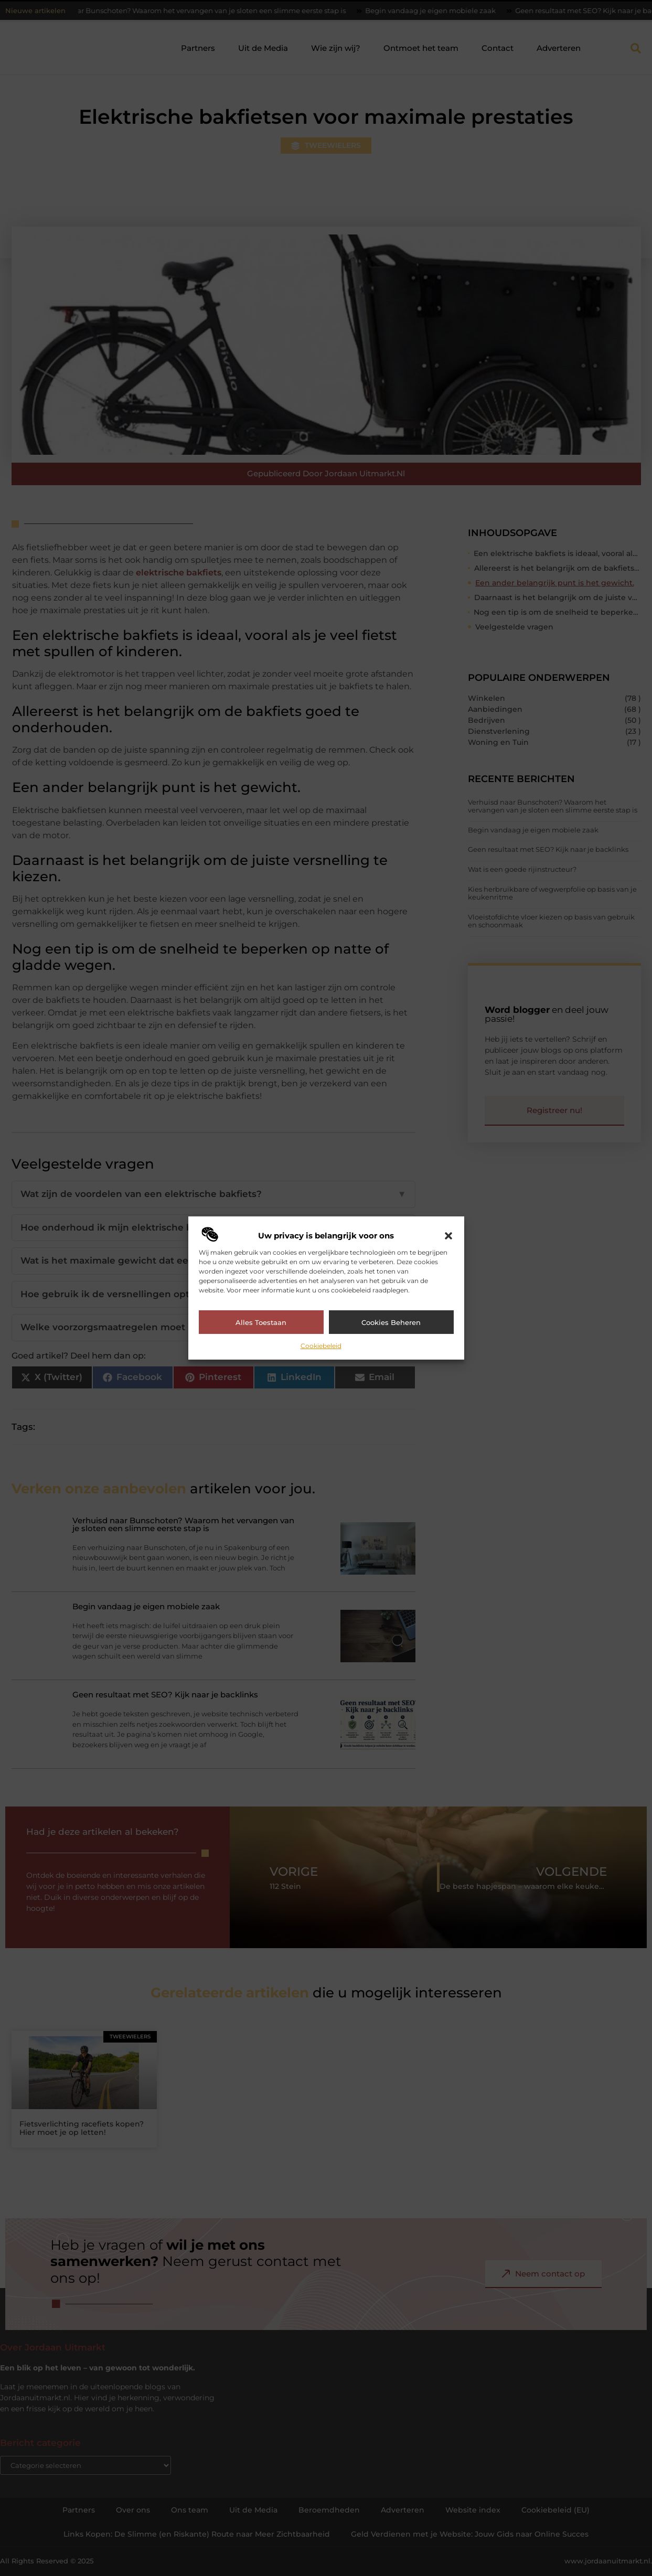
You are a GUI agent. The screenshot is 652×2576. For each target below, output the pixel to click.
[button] (448, 1236)
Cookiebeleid (321, 1346)
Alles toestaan (261, 1322)
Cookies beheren (391, 1322)
